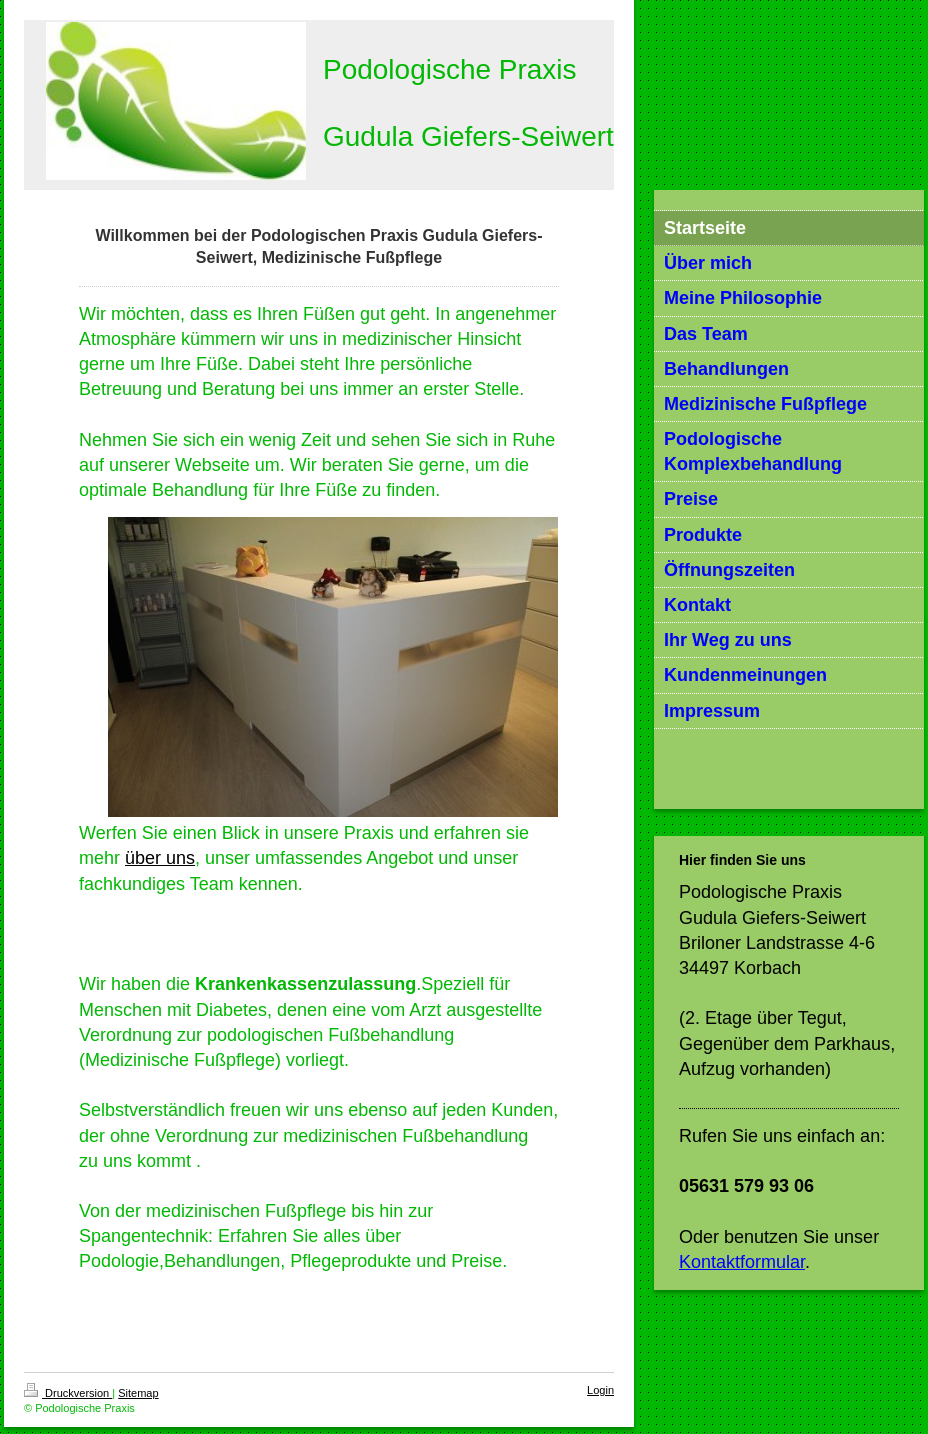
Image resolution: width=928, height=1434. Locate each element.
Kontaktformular (742, 1262)
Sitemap (138, 1393)
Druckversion (68, 1393)
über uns (160, 858)
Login (600, 1390)
